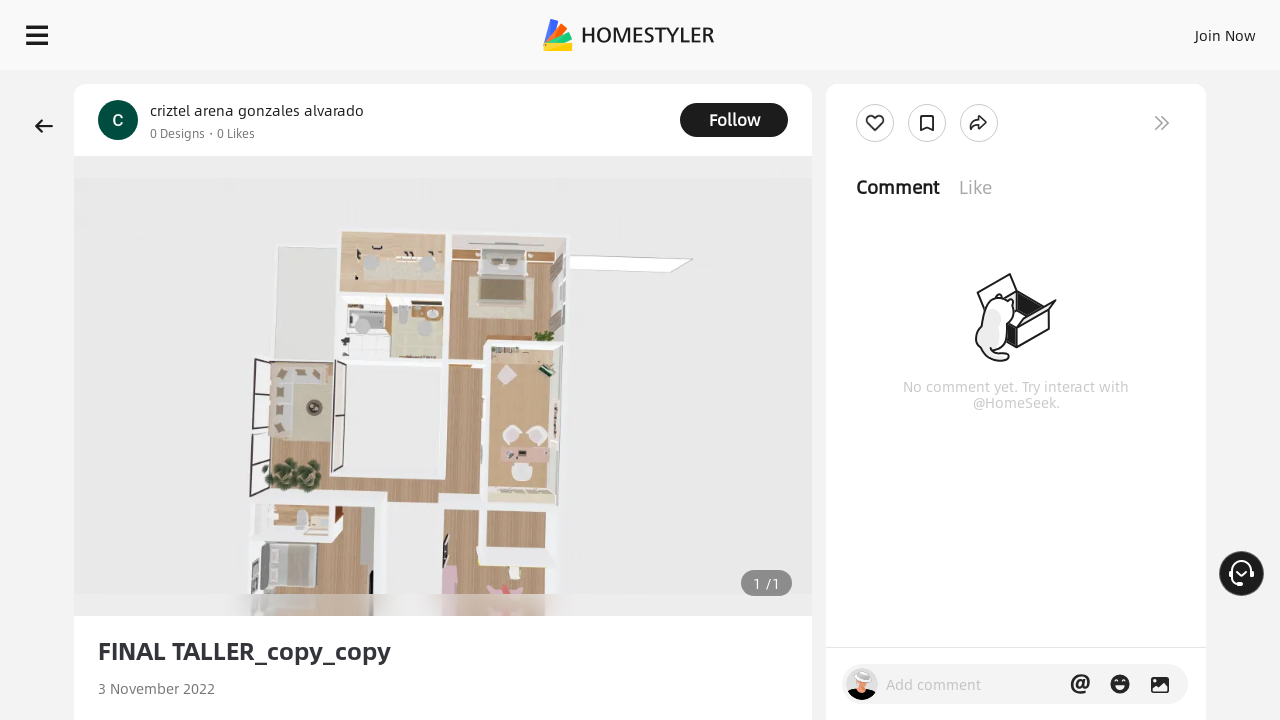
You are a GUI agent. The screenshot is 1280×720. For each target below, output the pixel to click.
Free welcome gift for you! (864, 84)
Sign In (910, 30)
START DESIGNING (1180, 30)
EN (1054, 30)
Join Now (984, 30)
